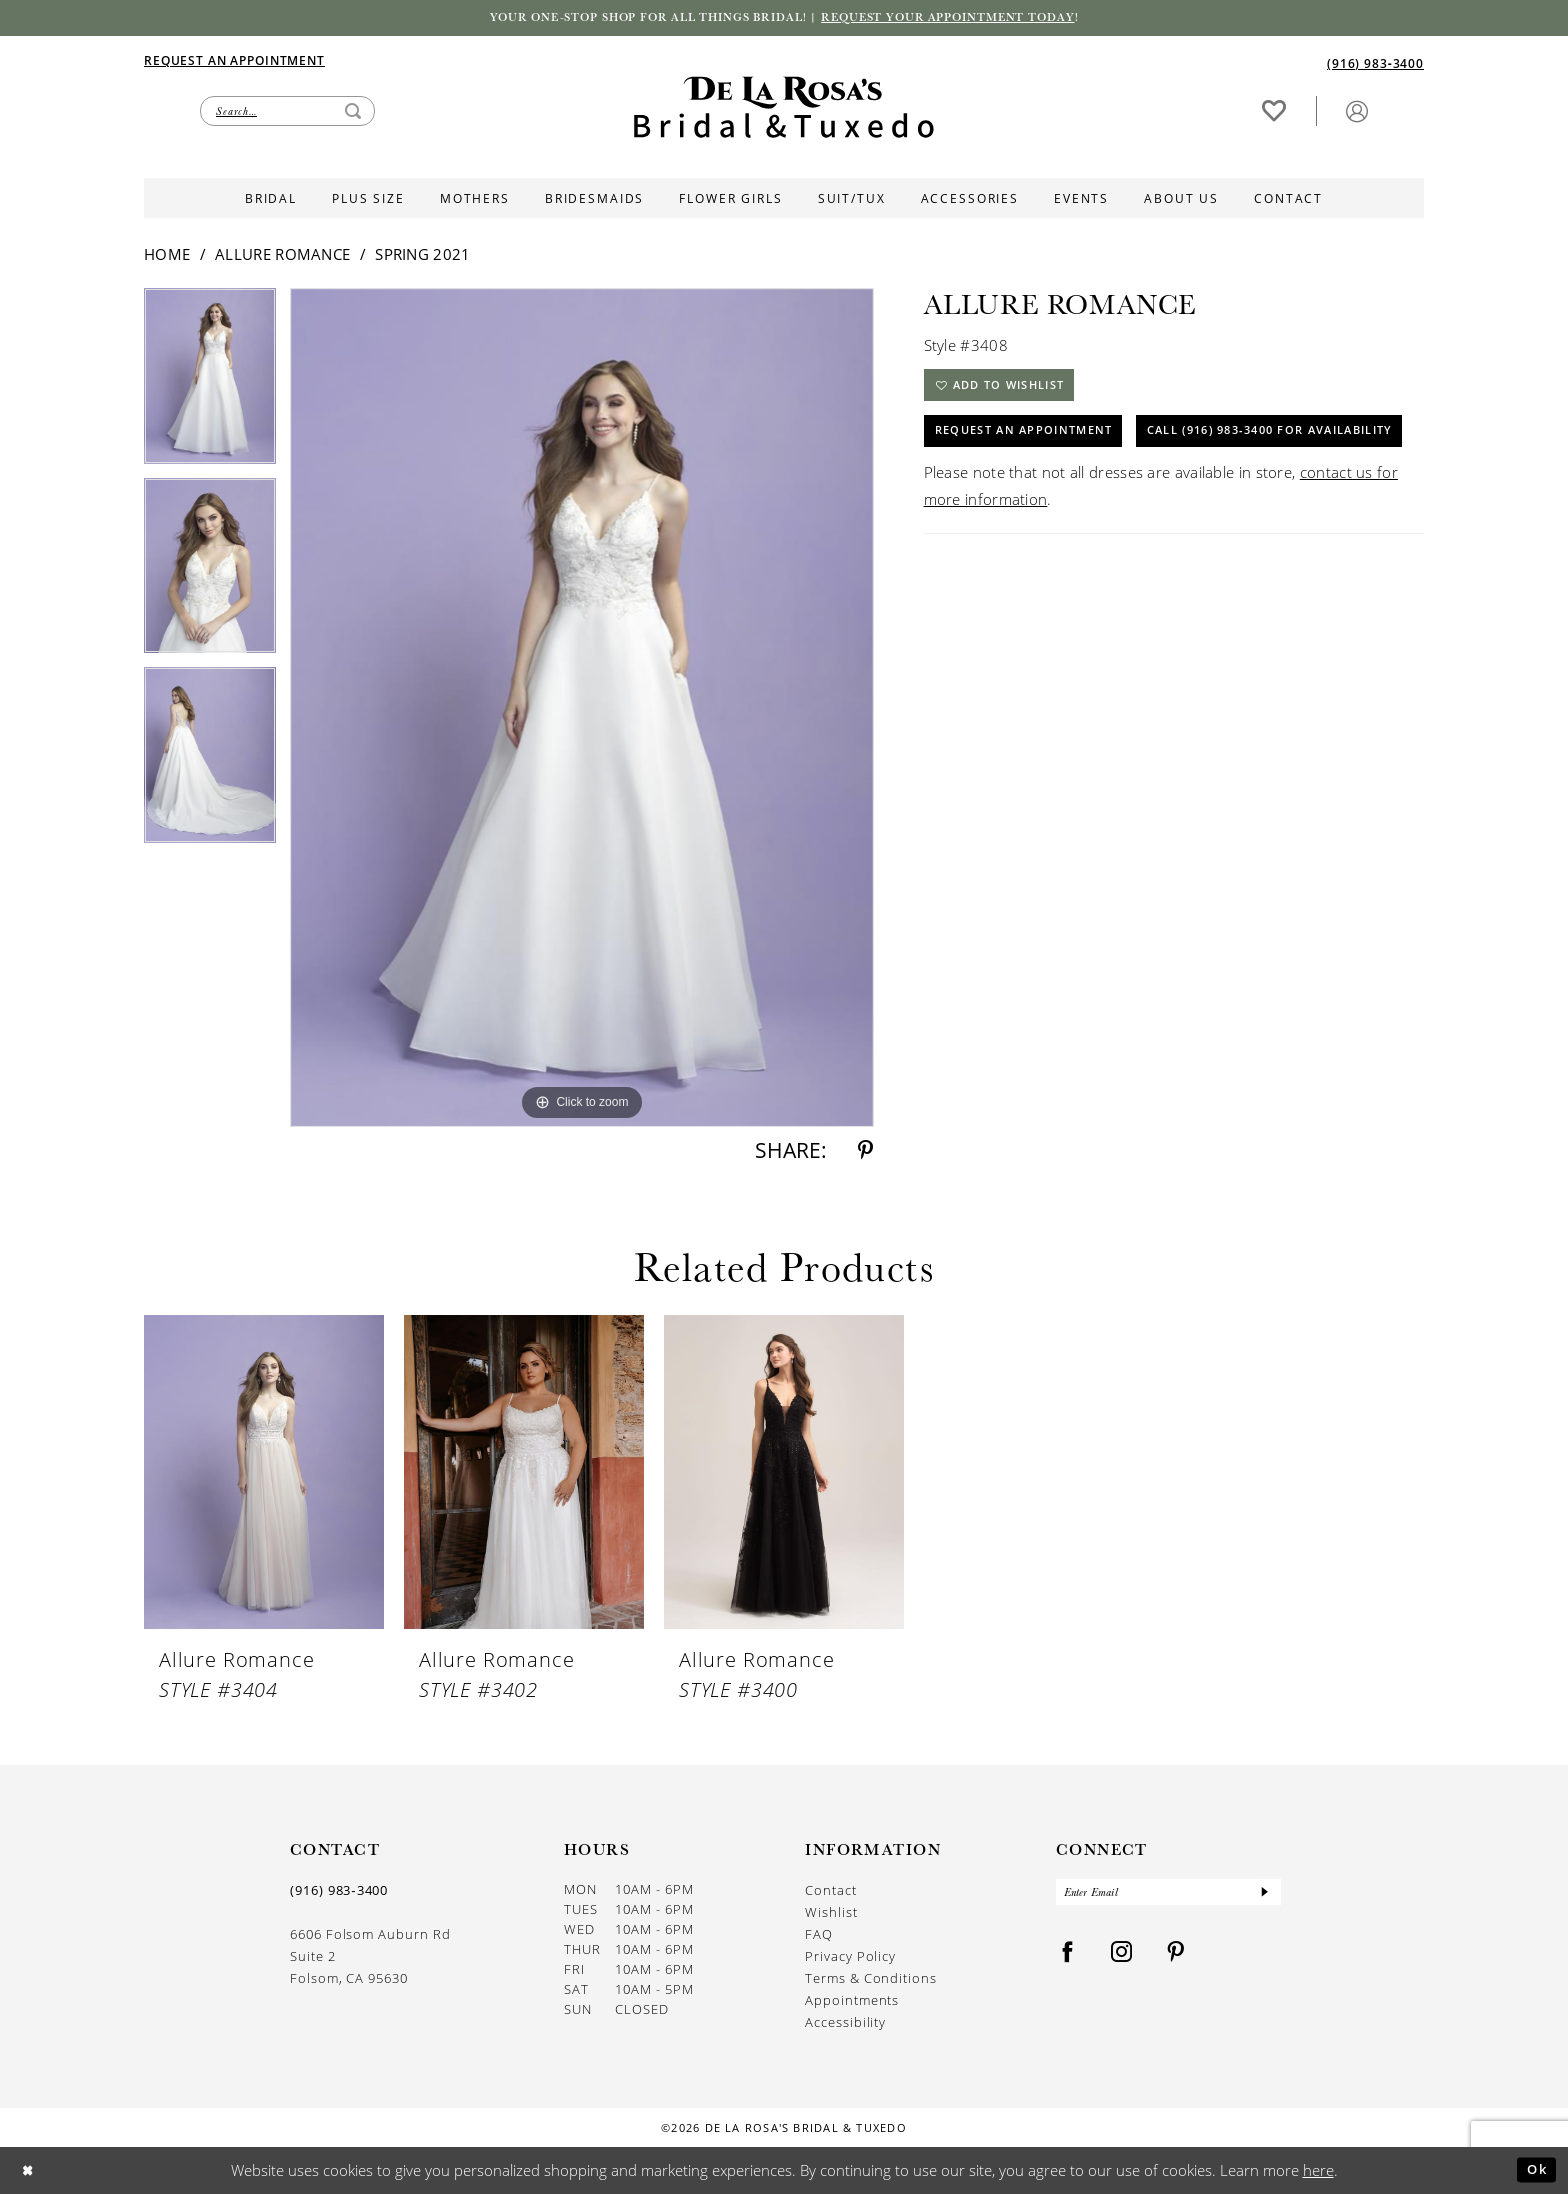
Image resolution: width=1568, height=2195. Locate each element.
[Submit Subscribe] (1264, 1896)
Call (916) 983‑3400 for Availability (1076, 495)
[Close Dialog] (30, 2171)
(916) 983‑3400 (339, 1892)
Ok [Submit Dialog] (1533, 2171)
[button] (1357, 112)
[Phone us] (1375, 64)
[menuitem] (464, 62)
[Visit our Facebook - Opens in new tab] (1068, 1958)
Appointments (852, 2001)
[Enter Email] (1168, 1896)
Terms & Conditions (871, 1979)
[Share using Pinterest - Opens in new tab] (865, 1152)
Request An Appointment (1033, 443)
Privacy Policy (850, 1957)
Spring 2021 (422, 256)
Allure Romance (282, 256)
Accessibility (845, 2023)
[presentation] (264, 1474)
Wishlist (831, 1913)
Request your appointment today (969, 19)
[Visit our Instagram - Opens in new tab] (1122, 1958)
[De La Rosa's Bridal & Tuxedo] (784, 109)
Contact (831, 1891)
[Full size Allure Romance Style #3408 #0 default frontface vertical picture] (582, 709)
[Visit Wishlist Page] (1274, 112)
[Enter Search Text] (287, 113)
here (1318, 2171)
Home (167, 256)
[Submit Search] (353, 113)
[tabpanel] (210, 385)
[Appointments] (234, 61)
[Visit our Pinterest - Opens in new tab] (1176, 1958)
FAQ (819, 1935)
